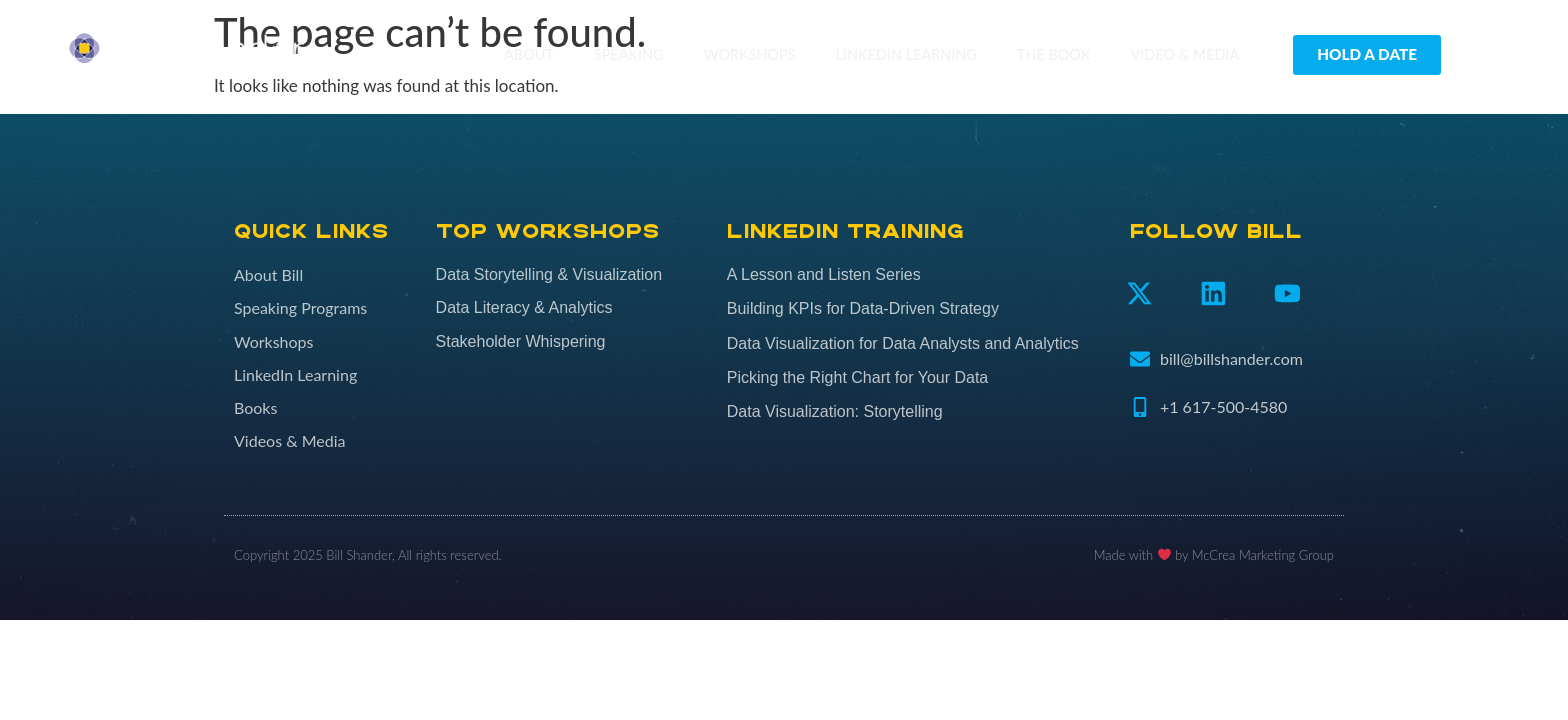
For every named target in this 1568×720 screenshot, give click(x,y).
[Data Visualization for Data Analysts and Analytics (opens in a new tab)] (918, 344)
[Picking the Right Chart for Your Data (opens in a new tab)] (918, 378)
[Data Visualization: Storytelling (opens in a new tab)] (918, 412)
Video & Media (1185, 54)
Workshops (750, 54)
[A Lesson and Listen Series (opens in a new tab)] (918, 275)
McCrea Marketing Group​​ (1263, 555)
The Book (1054, 54)
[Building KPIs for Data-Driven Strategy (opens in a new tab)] (918, 309)
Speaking (629, 54)
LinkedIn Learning (906, 54)
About (529, 54)
